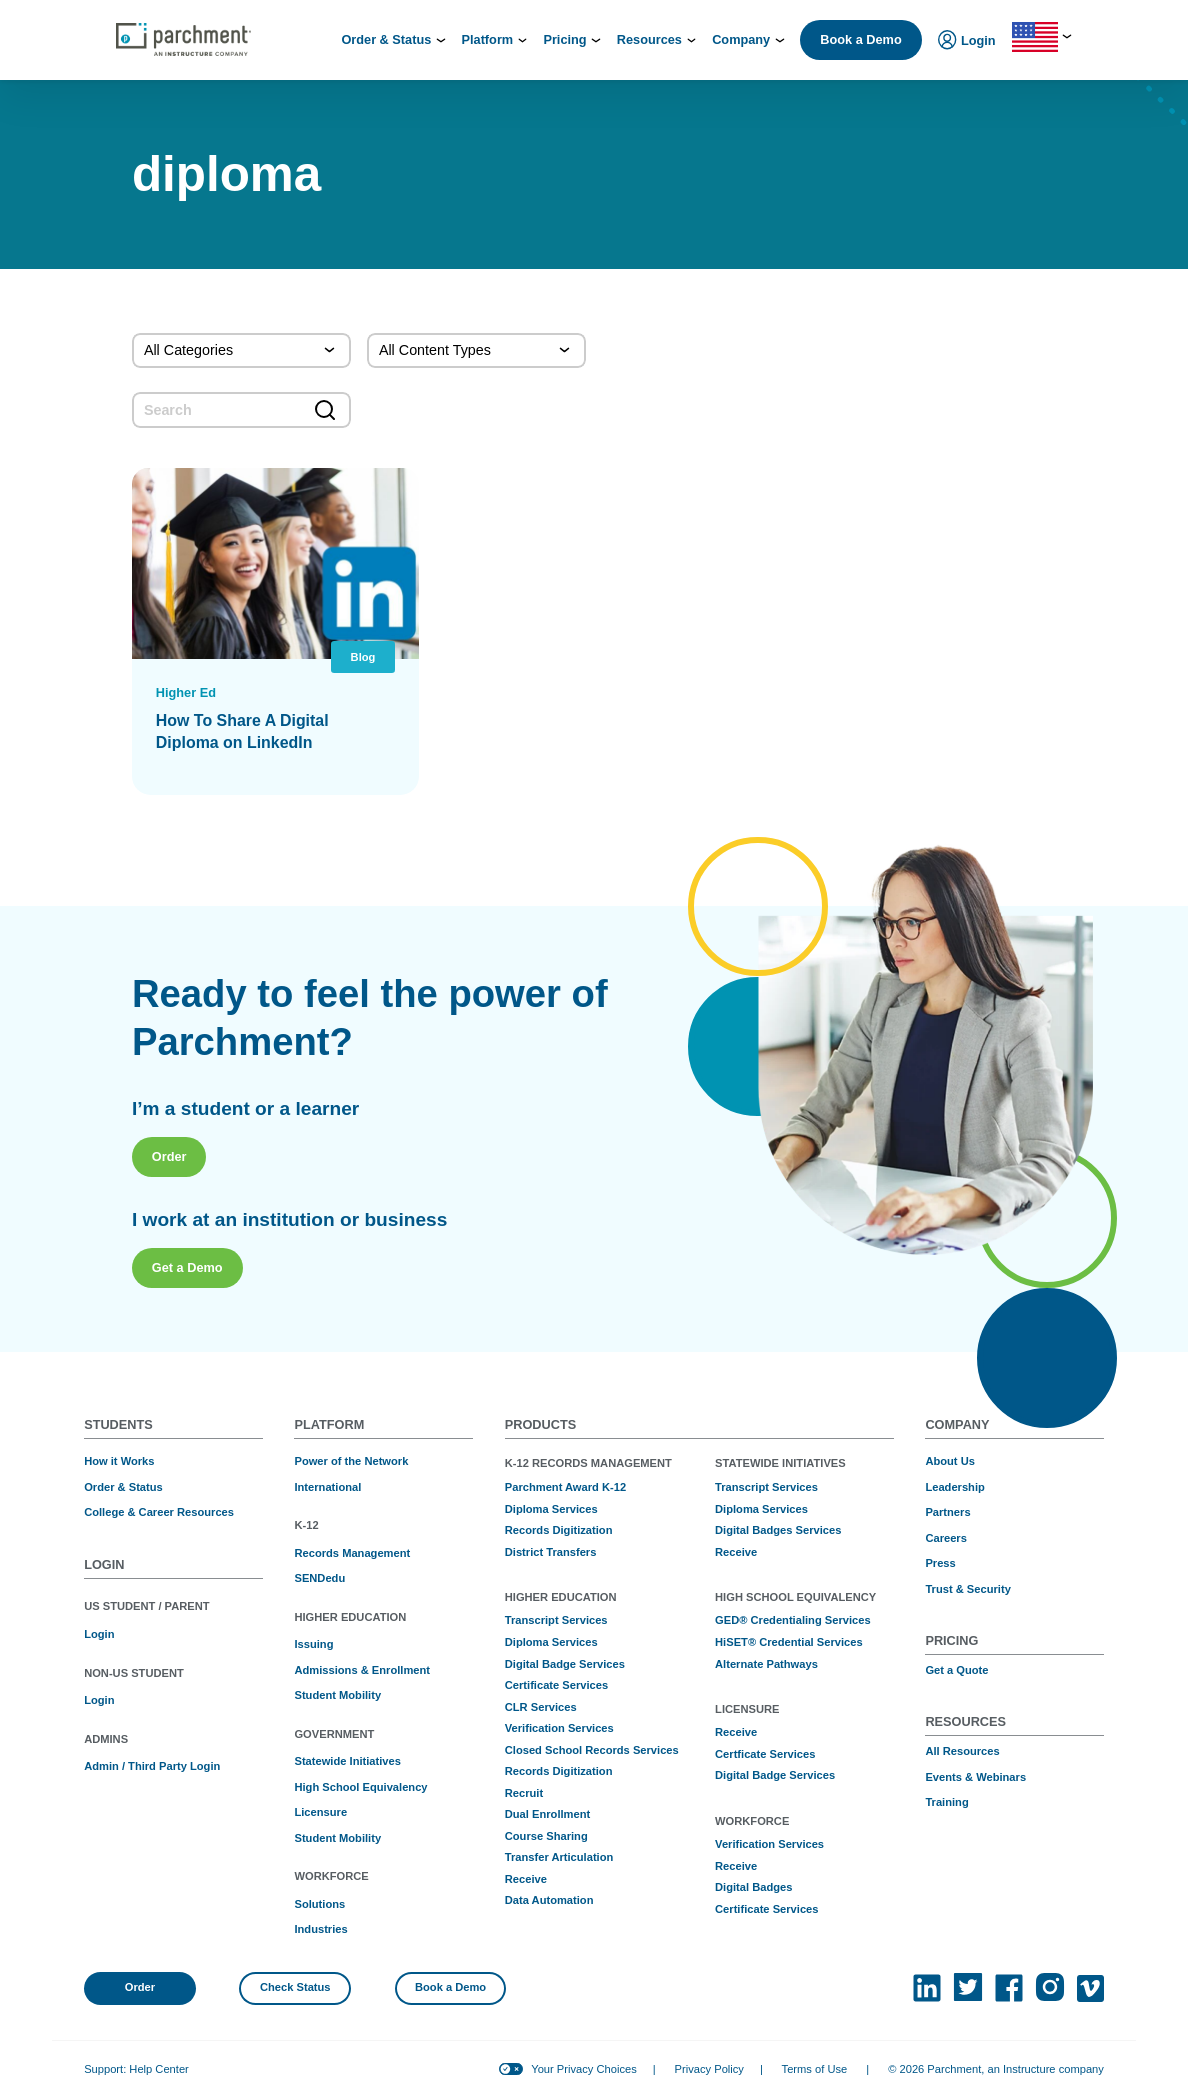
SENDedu (319, 1578)
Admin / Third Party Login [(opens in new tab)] (152, 1766)
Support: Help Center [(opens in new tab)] (136, 2069)
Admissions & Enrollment (362, 1670)
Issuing (313, 1644)
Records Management (352, 1553)
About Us (950, 1461)
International (327, 1487)
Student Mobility (337, 1695)
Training (946, 1802)
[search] (241, 410)
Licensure (320, 1812)
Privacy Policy (709, 2069)
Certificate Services (556, 1685)
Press (940, 1563)
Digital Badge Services (565, 1664)
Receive (526, 1879)
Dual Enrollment (547, 1814)
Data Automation (549, 1900)
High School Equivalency (360, 1787)
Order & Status (123, 1487)
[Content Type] (476, 351)
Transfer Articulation (559, 1857)
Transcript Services (556, 1620)
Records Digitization (559, 1530)
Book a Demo (860, 39)
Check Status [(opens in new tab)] (295, 1987)
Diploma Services (551, 1509)
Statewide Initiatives (347, 1761)
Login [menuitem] (967, 41)
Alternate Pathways (766, 1664)
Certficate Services (765, 1754)
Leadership (954, 1487)
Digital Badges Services (778, 1530)
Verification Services (559, 1728)
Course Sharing (546, 1836)
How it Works (119, 1461)
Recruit (524, 1793)
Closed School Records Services (592, 1750)
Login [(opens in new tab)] (99, 1634)
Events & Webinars (975, 1777)
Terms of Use (815, 2069)
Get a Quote (956, 1670)
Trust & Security (967, 1589)
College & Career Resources (159, 1512)
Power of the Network (351, 1461)
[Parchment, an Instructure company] (183, 40)
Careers (946, 1538)
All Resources (962, 1751)
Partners (947, 1512)
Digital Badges (753, 1887)
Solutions (319, 1904)
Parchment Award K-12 (565, 1487)
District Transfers (551, 1552)
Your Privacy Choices (583, 2069)
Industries (320, 1929)
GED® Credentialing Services (793, 1620)
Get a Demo (187, 1352)
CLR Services (541, 1707)
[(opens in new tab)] (927, 1988)
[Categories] (241, 351)
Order (169, 1240)
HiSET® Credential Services (789, 1642)
